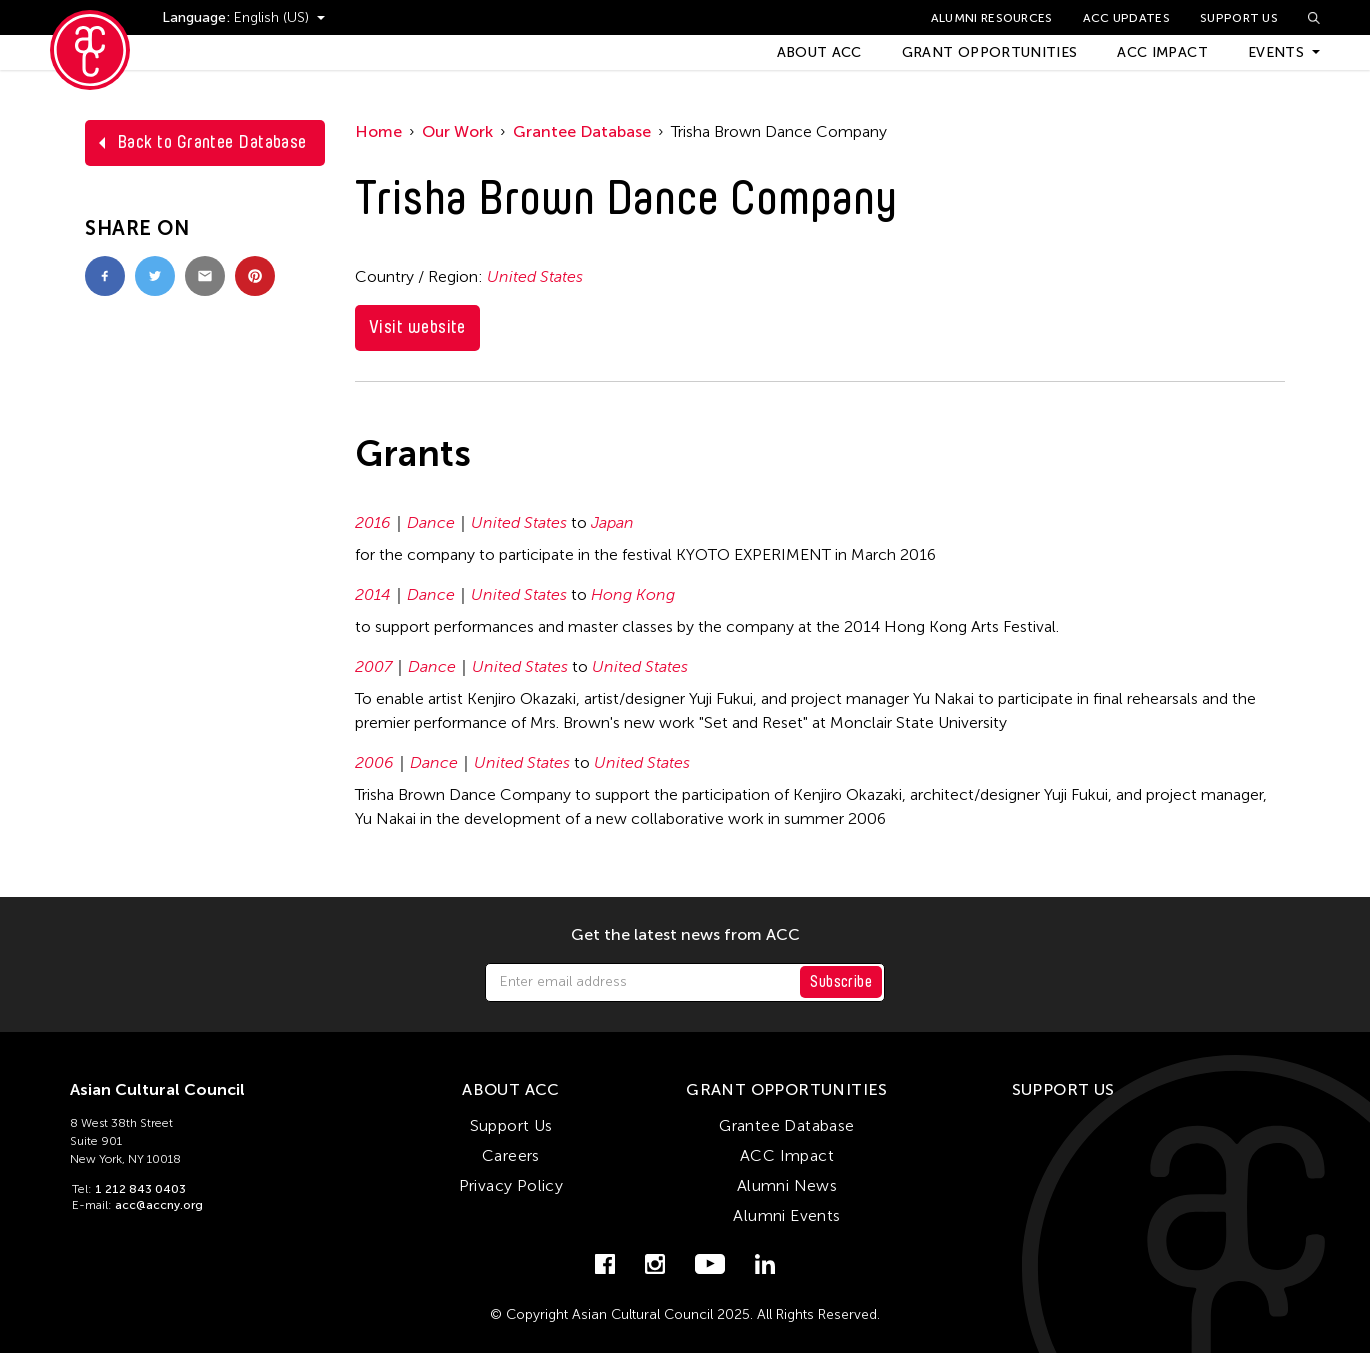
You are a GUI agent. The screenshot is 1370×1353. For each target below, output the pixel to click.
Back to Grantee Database (212, 142)
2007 (373, 666)
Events (1276, 52)
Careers (511, 1155)
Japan (612, 522)
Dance (431, 522)
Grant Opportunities (990, 52)
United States (535, 276)
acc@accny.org (159, 1205)
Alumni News (787, 1185)
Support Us (1239, 18)
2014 (373, 594)
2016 (373, 522)
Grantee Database (582, 131)
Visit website (417, 327)
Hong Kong (633, 594)
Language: (198, 17)
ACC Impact (1162, 52)
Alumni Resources (992, 18)
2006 (374, 762)
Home (378, 131)
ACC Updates (1126, 18)
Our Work (457, 131)
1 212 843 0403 (140, 1189)
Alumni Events (786, 1215)
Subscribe (841, 981)
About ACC (819, 52)
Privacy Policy (511, 1185)
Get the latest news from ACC (685, 935)
